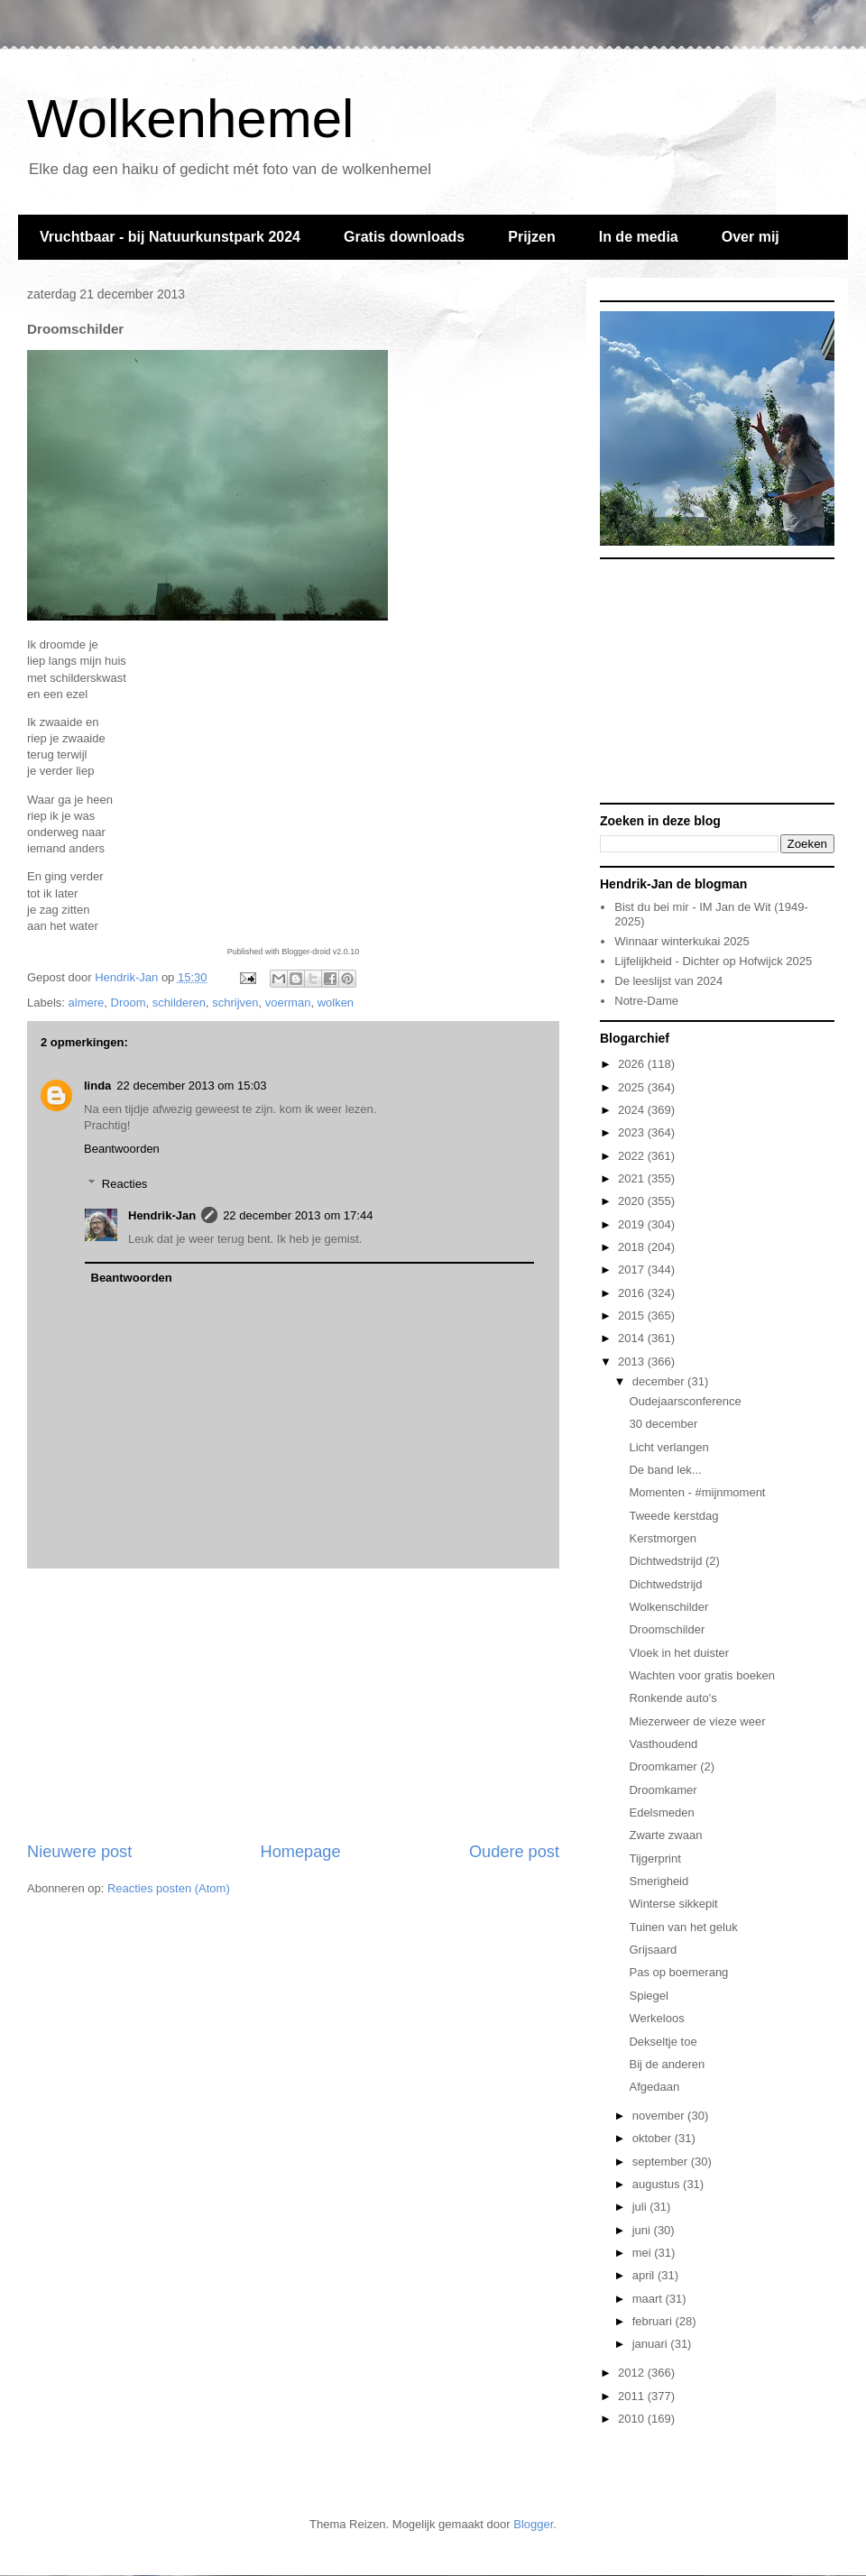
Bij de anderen (667, 2064)
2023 (633, 1132)
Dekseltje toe (662, 2041)
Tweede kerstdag (673, 1516)
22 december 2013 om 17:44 (298, 1215)
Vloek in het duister (679, 1653)
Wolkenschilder (668, 1607)
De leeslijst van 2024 (668, 981)
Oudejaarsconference (685, 1401)
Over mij (750, 236)
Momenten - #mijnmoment (697, 1492)
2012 (633, 2372)
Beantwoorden (122, 1148)
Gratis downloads (404, 236)
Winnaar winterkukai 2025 (682, 941)
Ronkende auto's (672, 1698)
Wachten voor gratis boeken (701, 1675)
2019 (633, 1224)
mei (643, 2252)
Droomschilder (667, 1629)
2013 (633, 1361)
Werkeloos (656, 2018)
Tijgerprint (654, 1858)
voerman (288, 1002)
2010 (633, 2418)
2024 (633, 1110)
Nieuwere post (79, 1852)
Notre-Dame (646, 1000)
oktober (653, 2138)
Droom (128, 1002)
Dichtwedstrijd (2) (674, 1561)
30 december (663, 1424)
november (659, 2115)
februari (654, 2321)
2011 (633, 2396)
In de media (638, 236)
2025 (633, 1087)
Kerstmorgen (662, 1538)
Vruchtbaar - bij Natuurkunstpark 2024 (170, 236)
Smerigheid (658, 1881)
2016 (633, 1293)
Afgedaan (654, 2086)
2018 (633, 1247)
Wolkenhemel (190, 118)
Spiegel (648, 1995)
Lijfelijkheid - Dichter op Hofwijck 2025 (713, 961)
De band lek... (665, 1470)
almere (87, 1002)
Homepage (301, 1852)
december (659, 1381)
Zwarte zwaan (665, 1835)
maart (649, 2298)
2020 (633, 1201)
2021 (633, 1178)
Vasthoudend (663, 1744)
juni (643, 2230)
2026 (633, 1064)
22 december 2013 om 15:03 (191, 1085)
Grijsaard (653, 1949)
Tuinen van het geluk (683, 1927)
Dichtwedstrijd (665, 1584)
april (645, 2275)
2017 (633, 1269)
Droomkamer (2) (671, 1766)
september (661, 2161)
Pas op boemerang (678, 1972)
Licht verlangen (668, 1447)
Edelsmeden (661, 1812)
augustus (657, 2184)
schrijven (235, 1002)
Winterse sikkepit (673, 1903)
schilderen (179, 1002)
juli (641, 2206)
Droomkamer (662, 1790)
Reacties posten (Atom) (168, 1888)
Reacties (125, 1184)
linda (97, 1085)
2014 (633, 1338)
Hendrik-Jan (162, 1215)
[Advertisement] (293, 1704)
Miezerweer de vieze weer (697, 1721)
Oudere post (514, 1852)
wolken (336, 1002)
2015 (633, 1315)
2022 (633, 1156)
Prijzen (531, 236)
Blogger (533, 2524)
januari (651, 2344)
